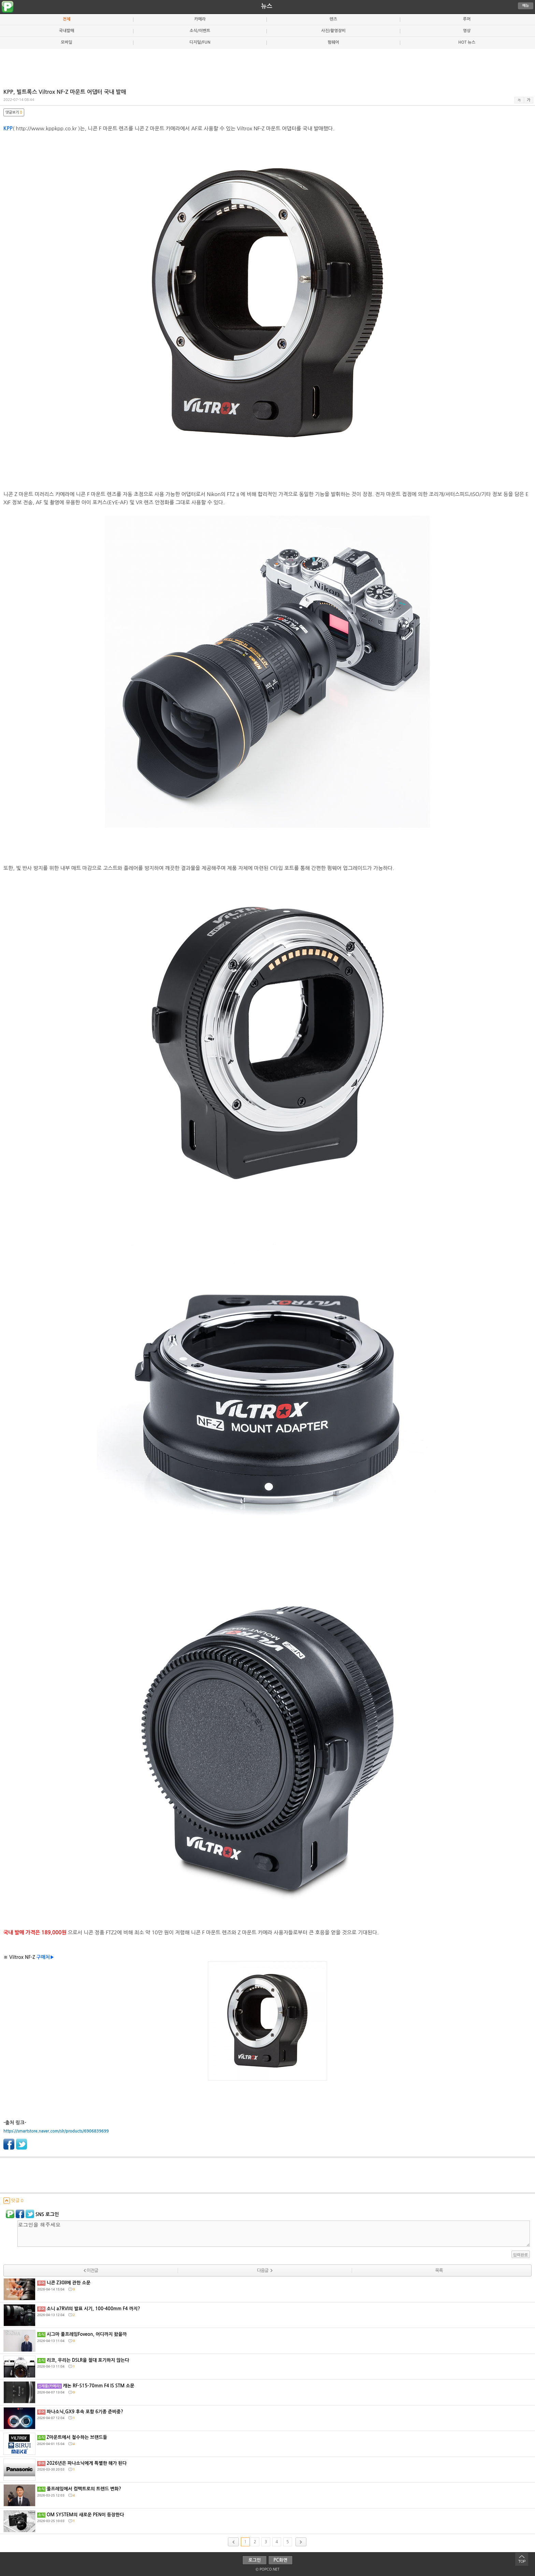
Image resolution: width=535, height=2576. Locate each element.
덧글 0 (13, 2200)
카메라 (200, 19)
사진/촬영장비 (333, 31)
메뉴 (525, 6)
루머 (467, 19)
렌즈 (333, 19)
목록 (439, 2270)
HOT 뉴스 (466, 42)
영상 (467, 31)
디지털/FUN (199, 42)
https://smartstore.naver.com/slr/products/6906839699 (56, 2131)
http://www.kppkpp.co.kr (46, 128)
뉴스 (266, 6)
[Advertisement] (267, 65)
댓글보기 (13, 112)
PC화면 (281, 2560)
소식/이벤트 (200, 31)
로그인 (254, 2560)
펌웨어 (333, 42)
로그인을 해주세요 (273, 2234)
